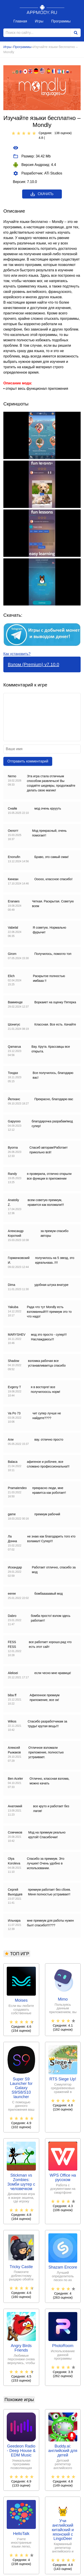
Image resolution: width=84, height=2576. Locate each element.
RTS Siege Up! (62, 2079)
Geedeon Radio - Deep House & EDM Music (21, 2450)
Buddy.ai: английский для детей (62, 2450)
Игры (39, 21)
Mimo (63, 1999)
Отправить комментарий (27, 761)
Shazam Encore (62, 2267)
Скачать (42, 194)
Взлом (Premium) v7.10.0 (33, 664)
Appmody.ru (42, 9)
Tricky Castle (21, 2267)
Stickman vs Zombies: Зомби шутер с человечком (21, 2182)
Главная (20, 21)
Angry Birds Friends (21, 2348)
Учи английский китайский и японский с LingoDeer (63, 2530)
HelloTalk (21, 2534)
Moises (21, 2000)
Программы (61, 21)
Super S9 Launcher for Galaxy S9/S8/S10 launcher (21, 2088)
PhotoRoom (62, 2346)
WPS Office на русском (63, 2177)
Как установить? (16, 654)
